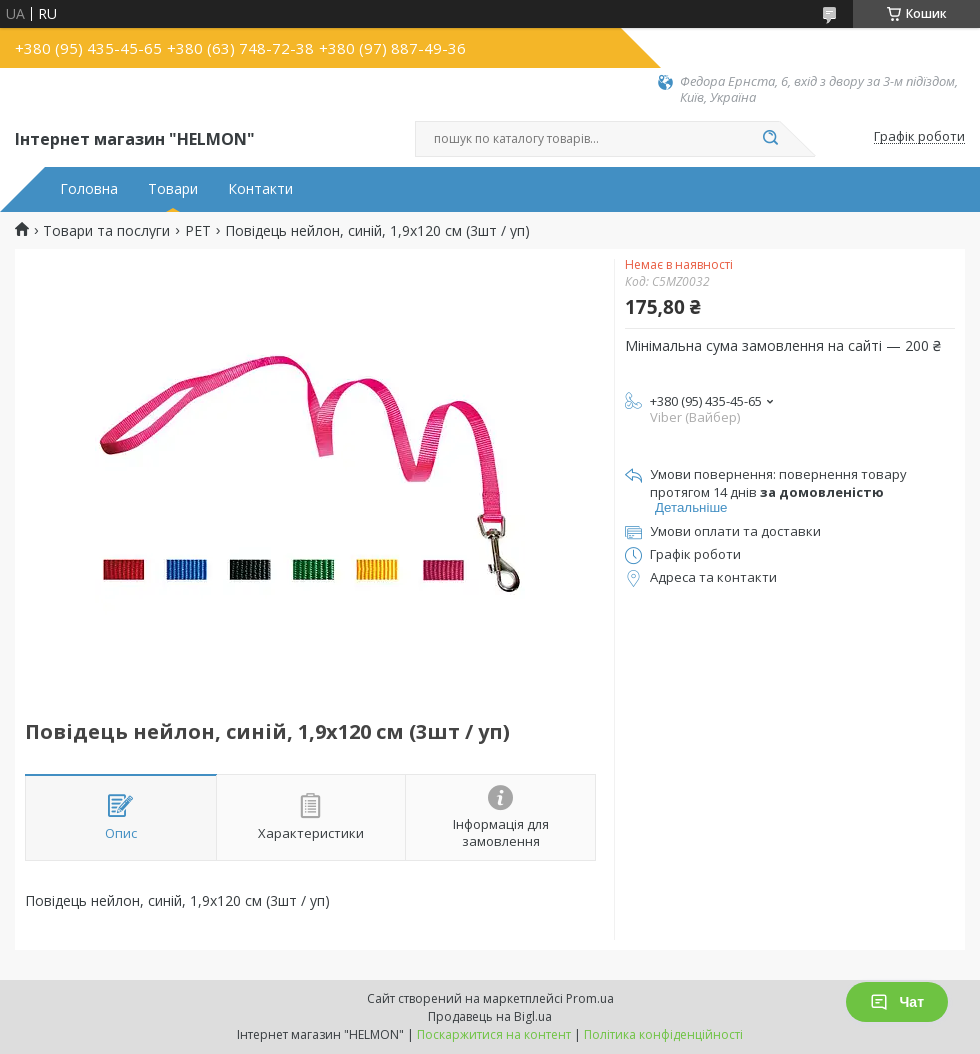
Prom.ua (590, 998)
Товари (173, 189)
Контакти (260, 189)
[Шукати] (770, 139)
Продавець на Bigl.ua (490, 1016)
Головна (89, 189)
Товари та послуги (106, 231)
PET (198, 231)
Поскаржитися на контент (494, 1034)
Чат (897, 1002)
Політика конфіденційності (663, 1034)
